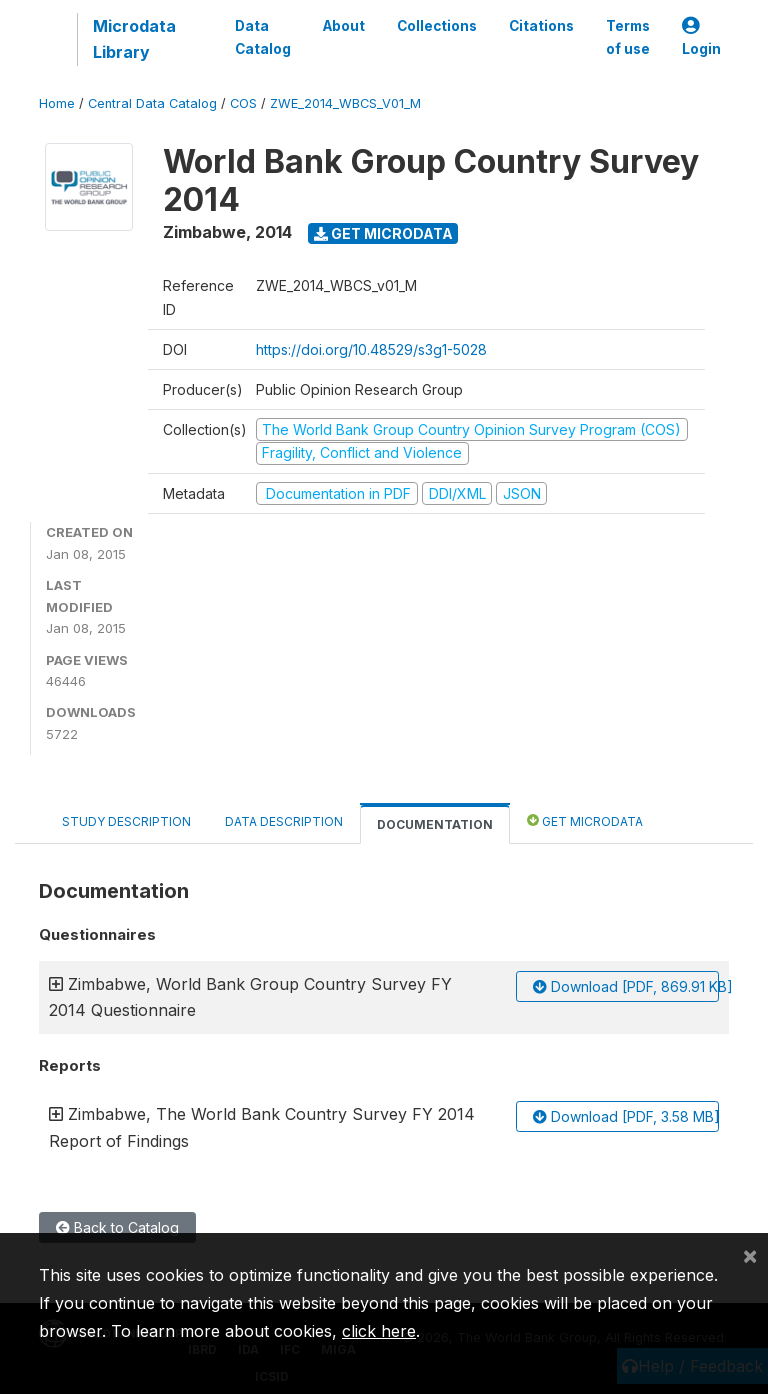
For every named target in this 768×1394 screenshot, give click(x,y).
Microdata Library (134, 39)
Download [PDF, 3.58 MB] (626, 1116)
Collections (437, 26)
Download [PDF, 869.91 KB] (626, 986)
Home (57, 103)
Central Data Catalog (152, 103)
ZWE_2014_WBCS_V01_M (345, 103)
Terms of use (628, 37)
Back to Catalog (117, 1227)
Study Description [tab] (126, 821)
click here (379, 1331)
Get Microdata (383, 233)
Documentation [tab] (435, 824)
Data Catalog (263, 37)
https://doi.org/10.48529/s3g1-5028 (371, 349)
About (344, 26)
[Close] (750, 1255)
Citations (541, 26)
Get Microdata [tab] (585, 820)
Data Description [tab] (284, 821)
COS (243, 103)
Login (701, 37)
